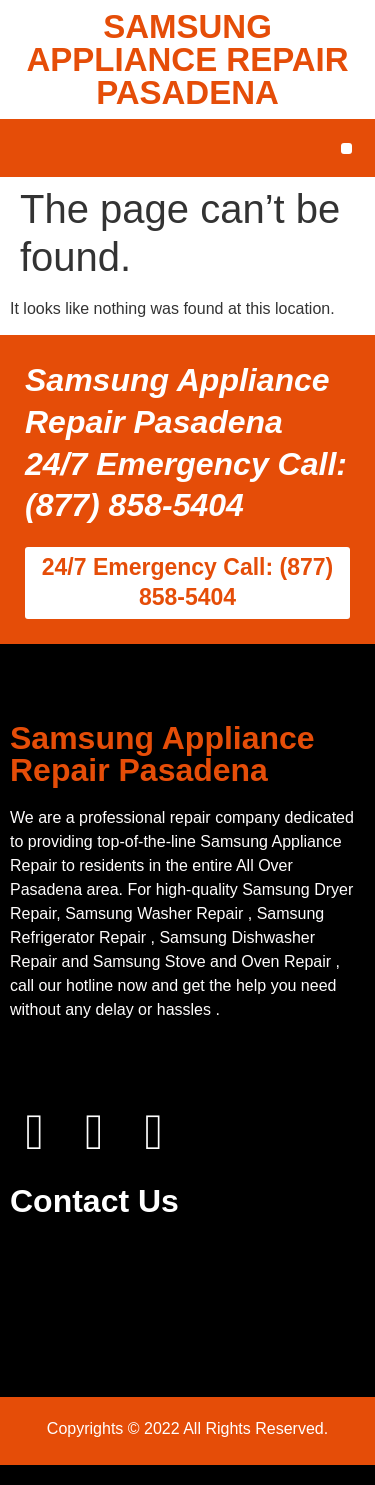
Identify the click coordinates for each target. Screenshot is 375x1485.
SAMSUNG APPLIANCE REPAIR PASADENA (187, 59)
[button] (346, 148)
